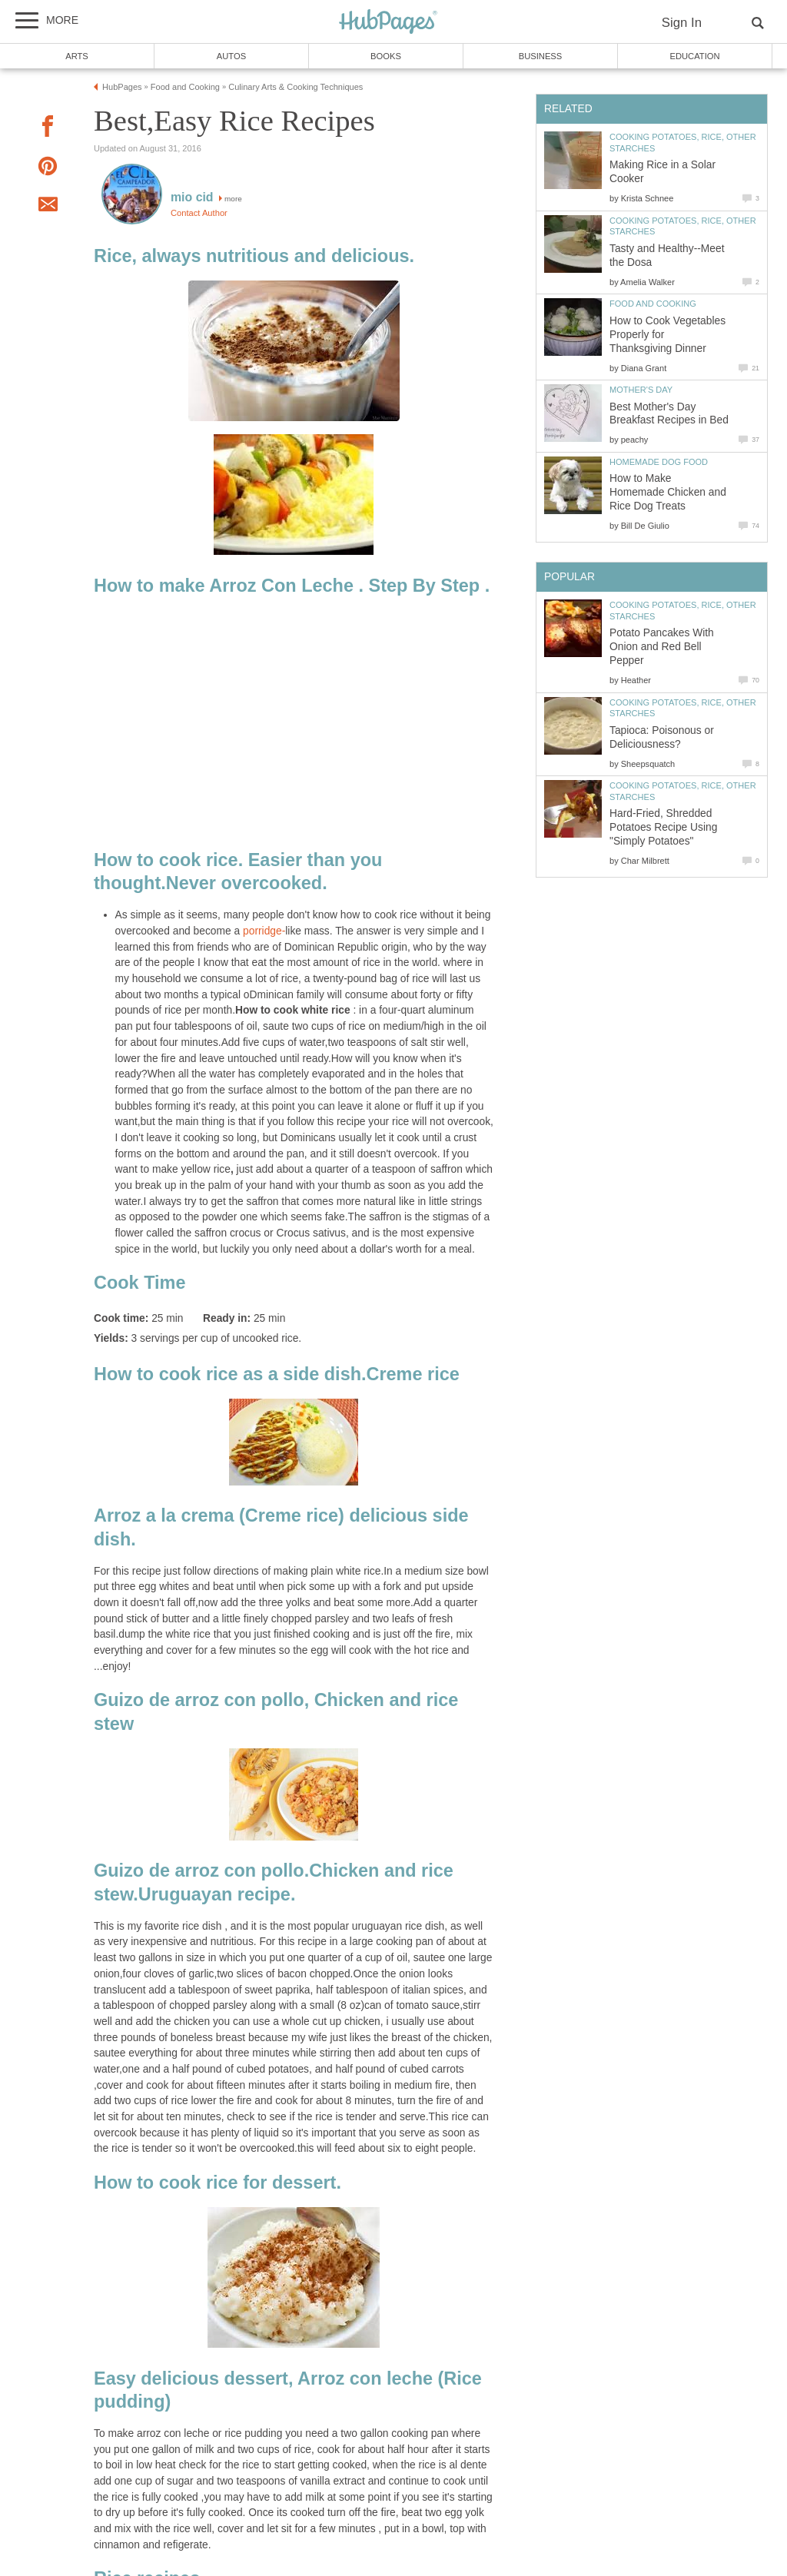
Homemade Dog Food (658, 461)
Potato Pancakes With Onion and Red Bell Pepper (661, 646)
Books (385, 56)
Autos (231, 56)
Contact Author (199, 212)
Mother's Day (640, 389)
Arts (76, 56)
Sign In (682, 22)
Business (541, 56)
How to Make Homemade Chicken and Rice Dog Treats (667, 492)
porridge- (264, 931)
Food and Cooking (652, 303)
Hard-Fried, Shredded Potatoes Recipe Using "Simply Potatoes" (663, 827)
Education (694, 56)
